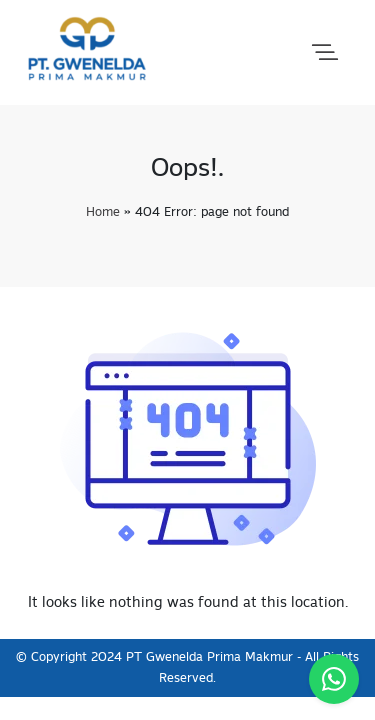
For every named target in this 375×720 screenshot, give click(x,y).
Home (103, 212)
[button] (325, 53)
